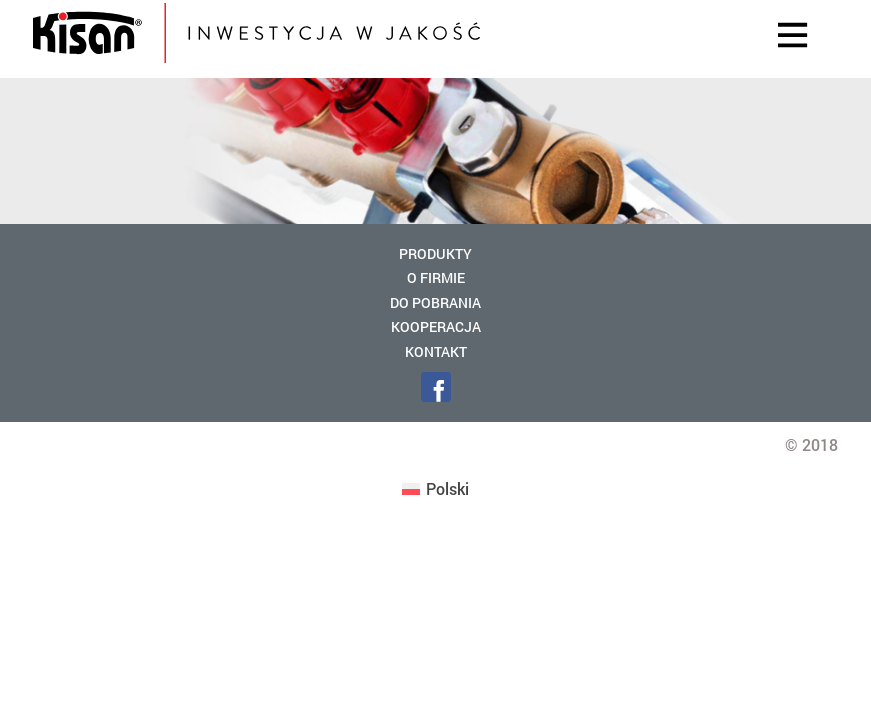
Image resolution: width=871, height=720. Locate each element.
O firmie (436, 277)
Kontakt (436, 351)
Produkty (435, 253)
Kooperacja (436, 326)
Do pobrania (435, 302)
